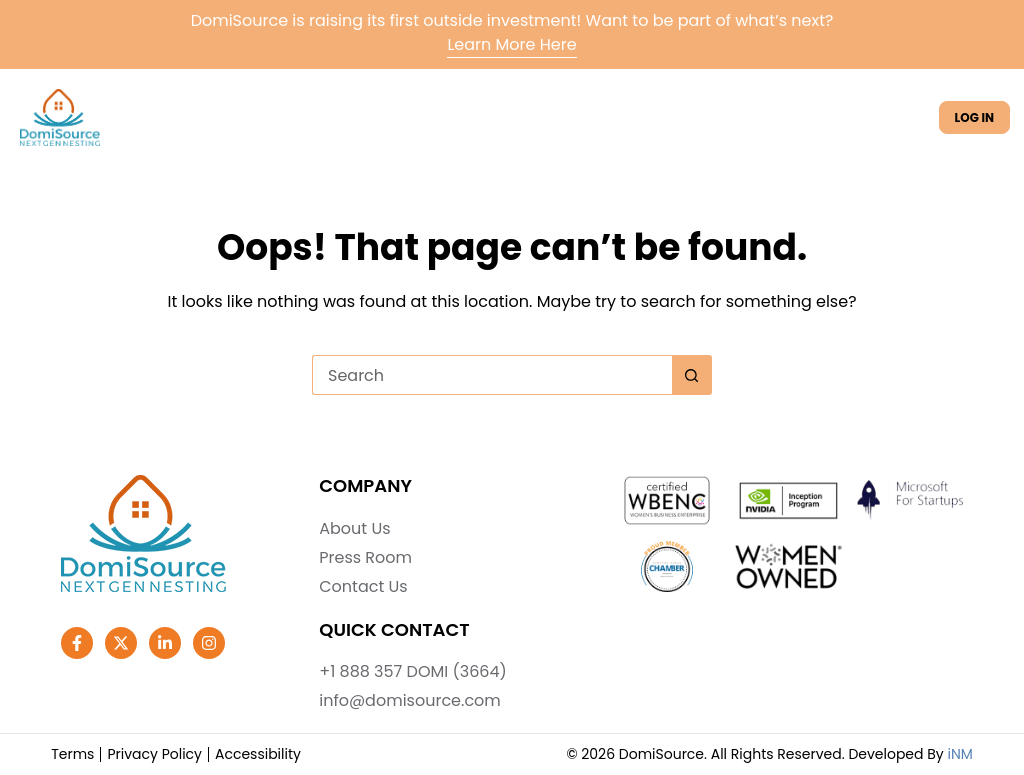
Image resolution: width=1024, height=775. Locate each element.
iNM (959, 754)
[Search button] (692, 375)
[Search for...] (492, 375)
